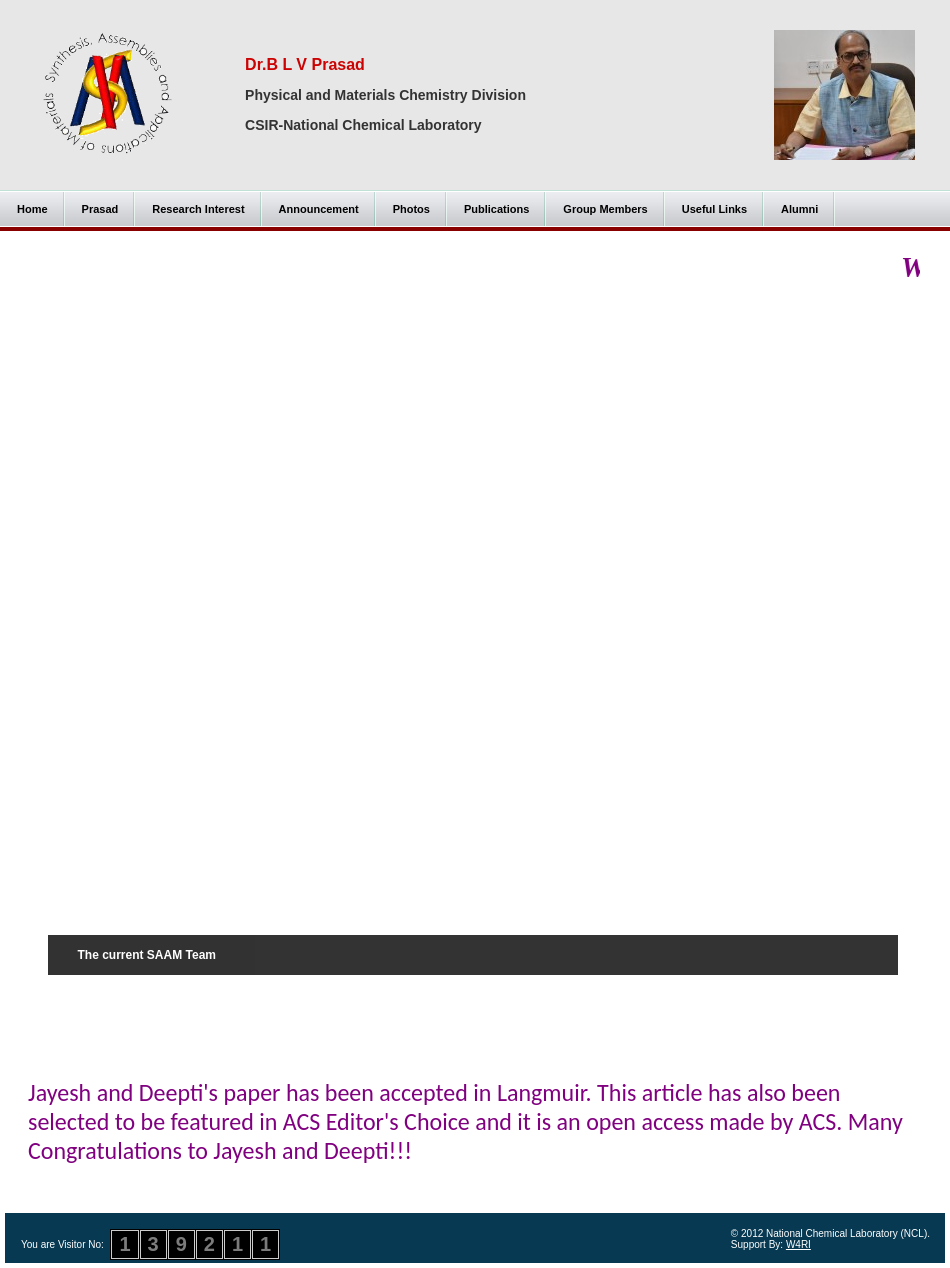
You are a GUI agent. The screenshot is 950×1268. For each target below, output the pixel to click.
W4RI (798, 1244)
